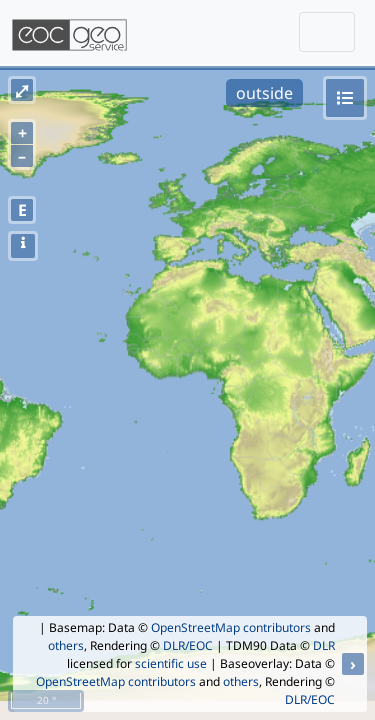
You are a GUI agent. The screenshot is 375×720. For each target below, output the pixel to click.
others (66, 645)
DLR (324, 645)
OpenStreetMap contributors (231, 627)
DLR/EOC (188, 645)
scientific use (171, 663)
